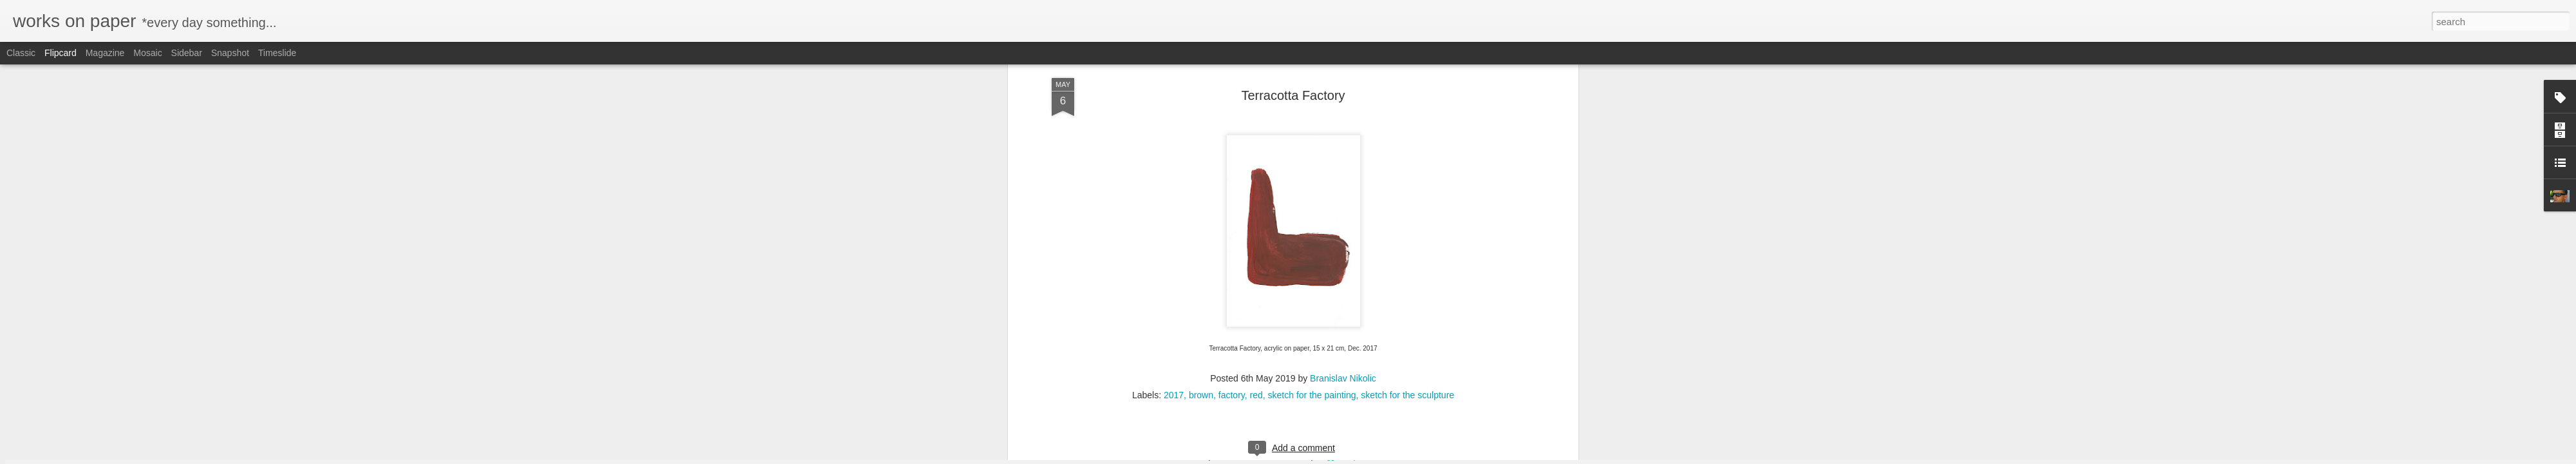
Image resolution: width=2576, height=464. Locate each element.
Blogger (1328, 457)
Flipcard (60, 53)
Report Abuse (1366, 457)
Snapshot (230, 53)
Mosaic (147, 53)
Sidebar (186, 53)
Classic (20, 53)
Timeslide (277, 53)
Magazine (105, 53)
